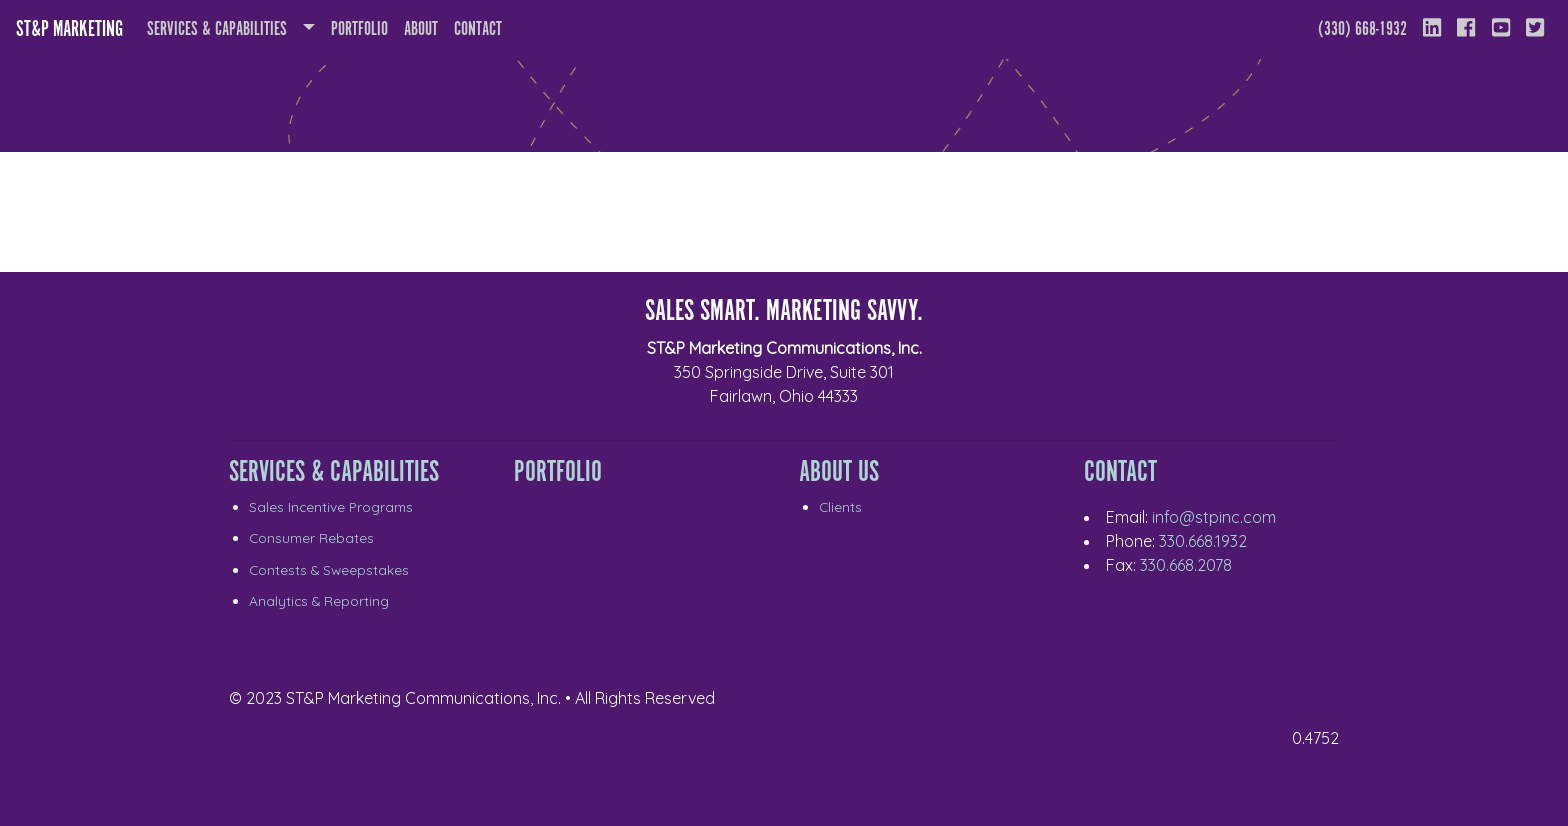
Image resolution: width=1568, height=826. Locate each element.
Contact (478, 29)
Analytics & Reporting (319, 600)
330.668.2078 (1186, 565)
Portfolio (359, 29)
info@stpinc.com (1214, 517)
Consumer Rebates (311, 537)
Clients (840, 506)
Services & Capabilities (217, 29)
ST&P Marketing (69, 29)
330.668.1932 (1203, 541)
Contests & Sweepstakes (329, 569)
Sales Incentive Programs (331, 506)
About (425, 27)
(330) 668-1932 (1362, 29)
